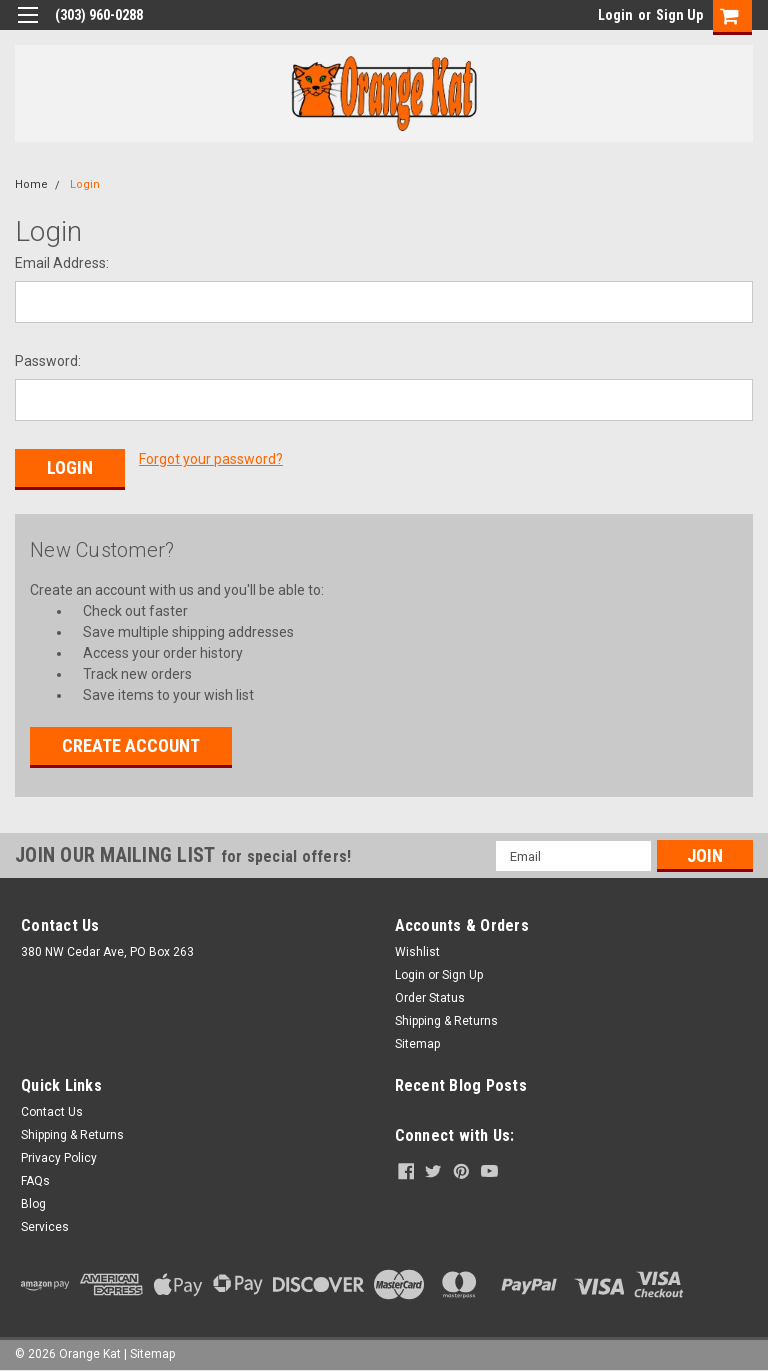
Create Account (131, 742)
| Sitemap (149, 1351)
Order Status (430, 995)
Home (31, 184)
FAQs (35, 1178)
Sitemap (417, 1041)
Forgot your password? (211, 459)
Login (615, 15)
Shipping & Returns (446, 1018)
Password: (48, 361)
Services (45, 1224)
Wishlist (417, 949)
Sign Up (679, 15)
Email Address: (62, 263)
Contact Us (52, 1109)
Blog (33, 1201)
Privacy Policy (59, 1155)
